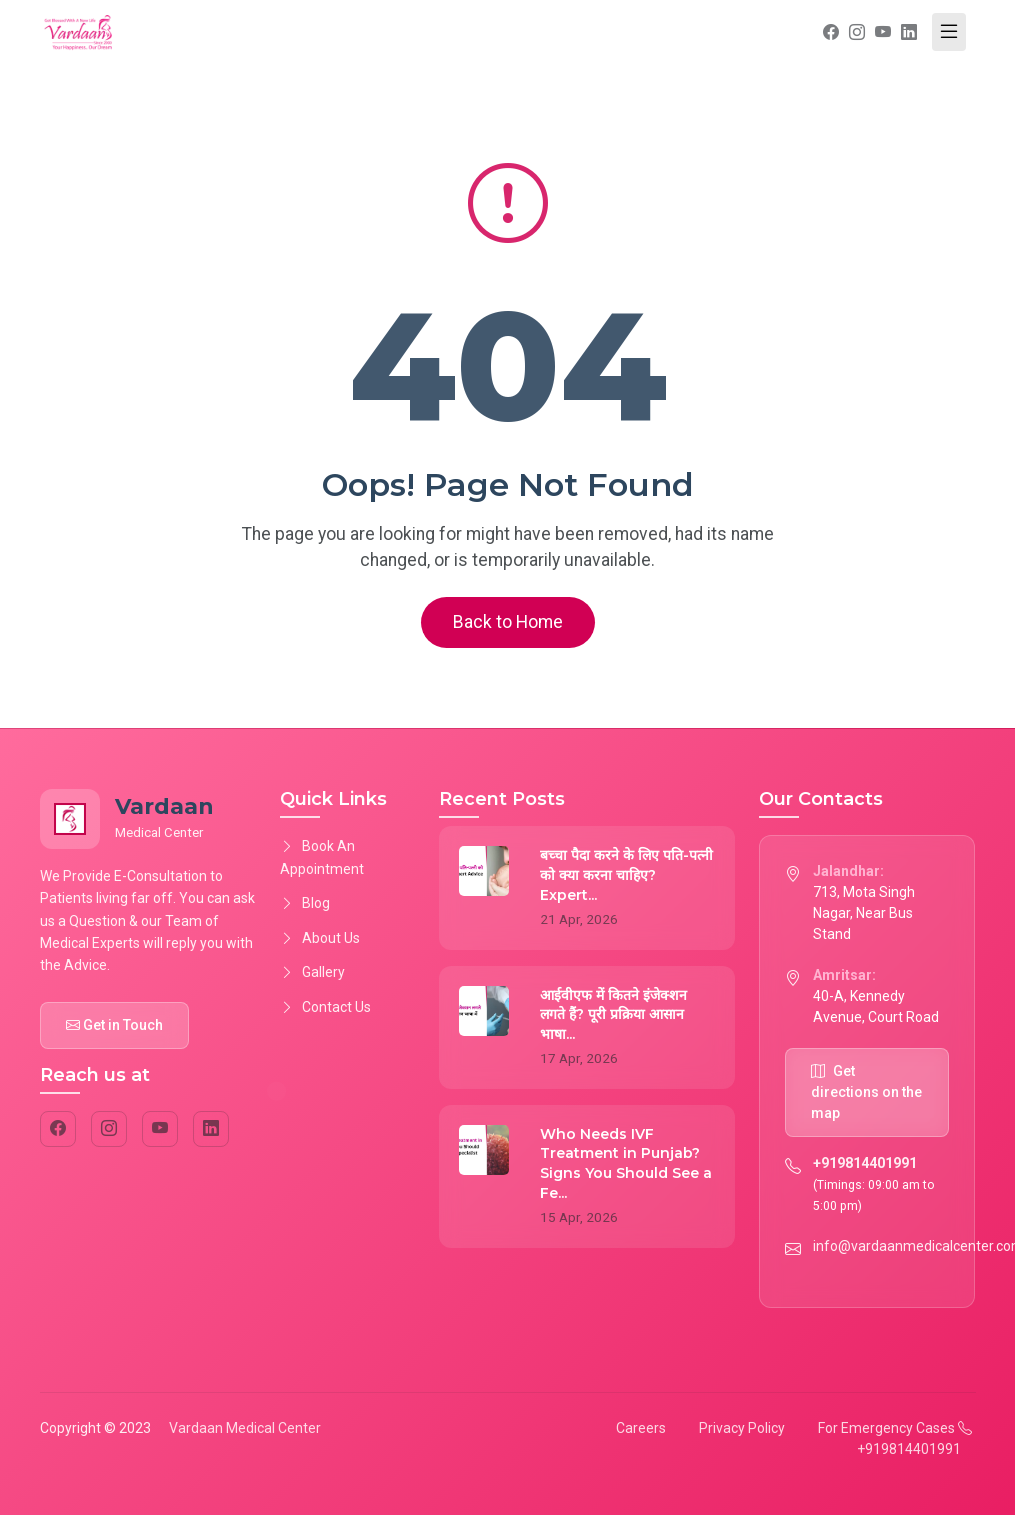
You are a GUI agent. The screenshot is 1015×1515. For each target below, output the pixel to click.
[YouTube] (160, 1129)
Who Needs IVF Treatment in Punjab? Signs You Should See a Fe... (626, 1163)
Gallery (312, 972)
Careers (641, 1428)
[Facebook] (58, 1129)
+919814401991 (865, 1163)
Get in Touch (114, 1025)
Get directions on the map (866, 1092)
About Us (320, 938)
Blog (305, 903)
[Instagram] (109, 1129)
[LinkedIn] (211, 1129)
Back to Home (508, 622)
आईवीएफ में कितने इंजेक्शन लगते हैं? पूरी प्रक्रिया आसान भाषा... (613, 1014)
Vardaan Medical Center (245, 1428)
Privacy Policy (742, 1428)
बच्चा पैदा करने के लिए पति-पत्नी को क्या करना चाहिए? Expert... (626, 874)
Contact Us (325, 1007)
